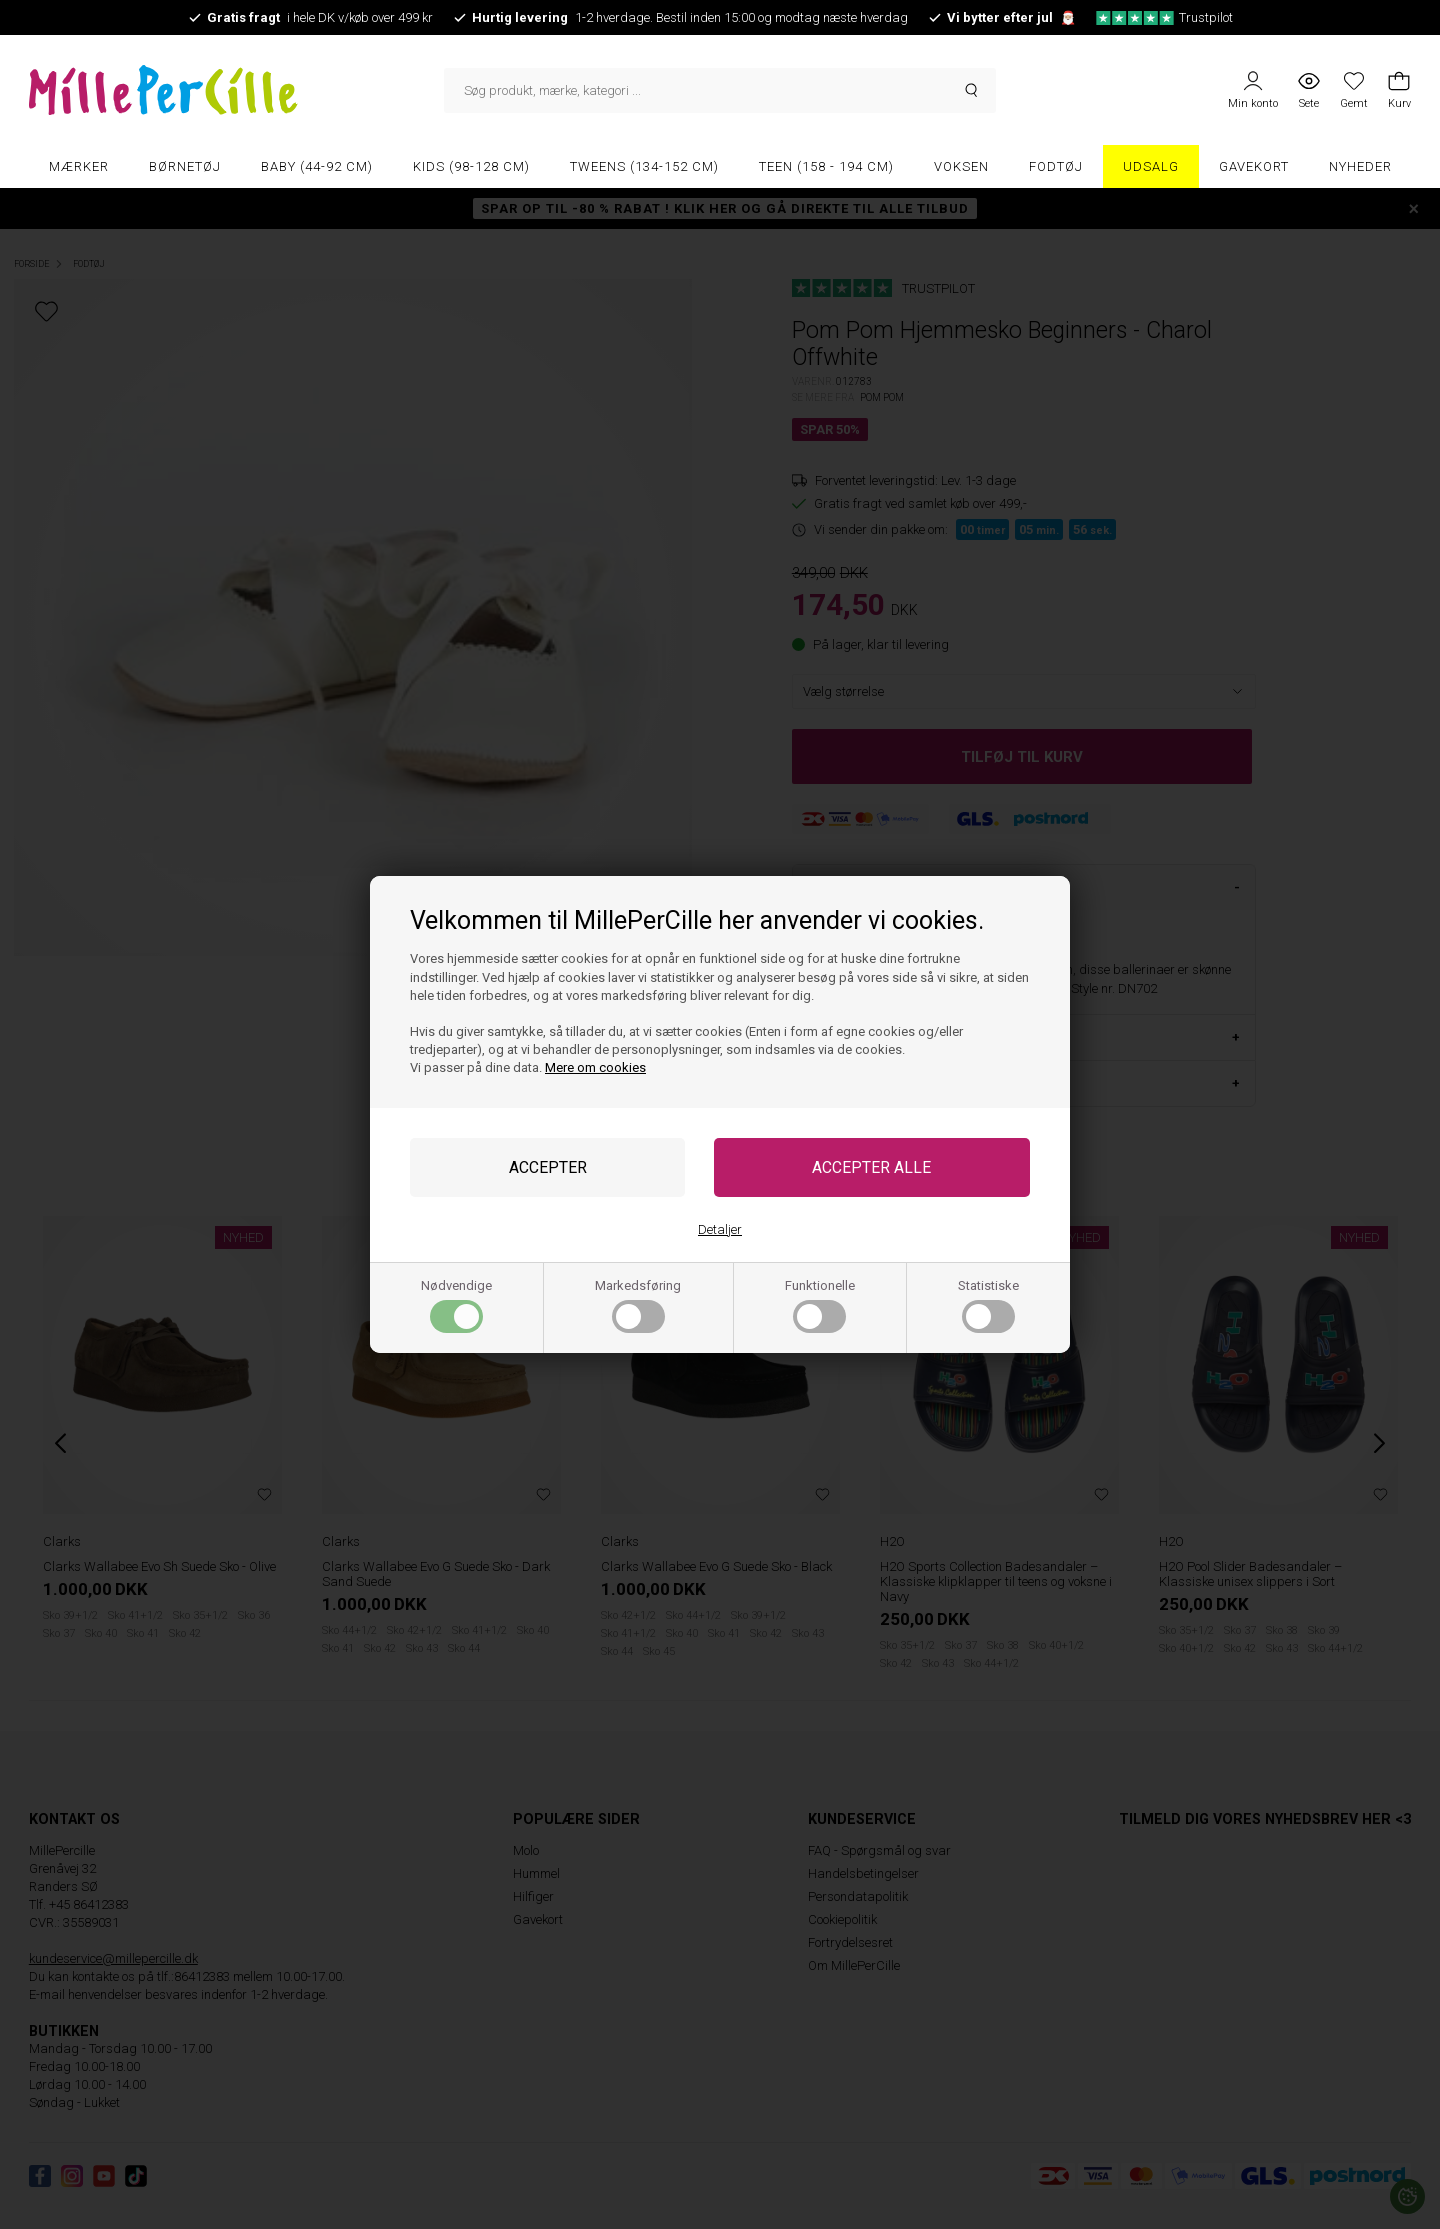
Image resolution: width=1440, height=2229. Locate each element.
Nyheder (1360, 166)
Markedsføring (638, 1305)
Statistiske (988, 1305)
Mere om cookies (595, 1067)
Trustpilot (1164, 17)
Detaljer (720, 1229)
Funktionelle (820, 1305)
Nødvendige (456, 1305)
